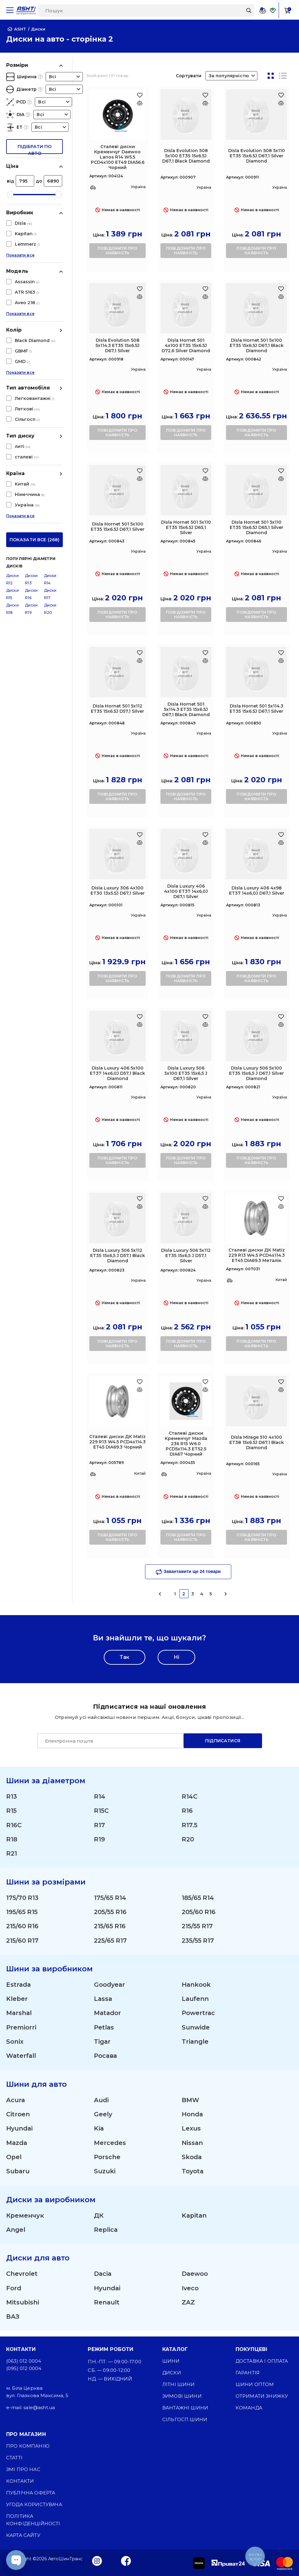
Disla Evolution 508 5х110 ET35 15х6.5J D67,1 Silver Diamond (256, 156)
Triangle (195, 2044)
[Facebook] (126, 2560)
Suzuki (104, 2175)
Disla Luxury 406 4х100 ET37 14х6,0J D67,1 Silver (186, 891)
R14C (189, 1796)
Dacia (103, 2279)
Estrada (19, 1986)
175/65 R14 (110, 1899)
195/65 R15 (22, 1913)
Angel (15, 2234)
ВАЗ (13, 2322)
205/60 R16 (199, 1913)
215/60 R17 (22, 1942)
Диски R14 (50, 461)
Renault (107, 2308)
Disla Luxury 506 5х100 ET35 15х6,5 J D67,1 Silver (185, 1073)
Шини (171, 2361)
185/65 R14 (198, 1899)
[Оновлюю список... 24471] (281, 103)
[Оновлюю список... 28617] (140, 1389)
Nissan (192, 2147)
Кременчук (25, 2220)
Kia (99, 2132)
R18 (11, 1840)
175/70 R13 (22, 1899)
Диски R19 (31, 491)
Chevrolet (22, 2279)
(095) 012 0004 (23, 2368)
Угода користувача (34, 2504)
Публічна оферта (30, 2493)
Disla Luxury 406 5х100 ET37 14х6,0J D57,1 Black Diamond (117, 1073)
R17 (99, 1825)
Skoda (192, 2161)
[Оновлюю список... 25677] (281, 296)
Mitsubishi (22, 2308)
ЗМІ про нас (23, 2469)
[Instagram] (97, 2560)
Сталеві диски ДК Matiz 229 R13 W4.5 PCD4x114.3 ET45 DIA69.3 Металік (256, 1255)
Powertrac (199, 2015)
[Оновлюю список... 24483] (140, 296)
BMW (190, 2103)
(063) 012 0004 (23, 2361)
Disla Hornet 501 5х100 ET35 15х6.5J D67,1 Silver (117, 526)
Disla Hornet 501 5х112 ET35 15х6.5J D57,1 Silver (117, 708)
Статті (14, 2458)
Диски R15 (12, 476)
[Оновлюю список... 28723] (205, 1389)
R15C (101, 1811)
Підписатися (222, 1741)
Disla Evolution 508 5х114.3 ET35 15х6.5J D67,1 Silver (117, 345)
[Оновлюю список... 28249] (140, 1024)
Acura (15, 2103)
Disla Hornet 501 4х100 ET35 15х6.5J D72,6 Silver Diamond (186, 345)
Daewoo (195, 2279)
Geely (103, 2118)
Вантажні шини (185, 2408)
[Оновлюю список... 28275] (140, 1206)
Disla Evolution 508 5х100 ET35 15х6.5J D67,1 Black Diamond (186, 156)
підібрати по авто (34, 149)
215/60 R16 (22, 1928)
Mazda (17, 2147)
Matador (108, 2015)
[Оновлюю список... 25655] (205, 296)
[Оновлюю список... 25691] (205, 660)
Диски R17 (50, 476)
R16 (187, 1811)
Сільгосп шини (184, 2419)
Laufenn (195, 2001)
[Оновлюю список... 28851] (281, 1389)
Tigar (102, 2044)
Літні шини (178, 2384)
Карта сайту (23, 2535)
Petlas (104, 2030)
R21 (11, 1854)
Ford (13, 2293)
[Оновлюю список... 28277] (205, 1206)
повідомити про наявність (117, 250)
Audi (101, 2103)
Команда (249, 2408)
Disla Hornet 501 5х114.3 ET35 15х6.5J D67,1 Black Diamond (186, 709)
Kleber (17, 2001)
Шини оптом (255, 2384)
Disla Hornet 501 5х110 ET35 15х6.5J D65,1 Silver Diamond (256, 527)
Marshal (19, 2015)
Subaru (18, 2175)
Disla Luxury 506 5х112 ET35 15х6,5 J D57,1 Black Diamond (117, 1256)
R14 (99, 1796)
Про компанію (28, 2446)
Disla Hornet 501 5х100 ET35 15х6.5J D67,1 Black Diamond (257, 345)
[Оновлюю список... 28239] (205, 842)
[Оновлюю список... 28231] (140, 842)
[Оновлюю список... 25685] (281, 478)
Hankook (196, 1986)
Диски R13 (31, 461)
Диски (171, 2373)
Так (124, 1657)
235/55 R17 (198, 1942)
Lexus (191, 2132)
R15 (11, 1811)
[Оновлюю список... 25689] (140, 660)
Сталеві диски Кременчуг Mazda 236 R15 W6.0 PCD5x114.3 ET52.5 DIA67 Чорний (186, 1443)
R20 (188, 1840)
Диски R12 (12, 461)
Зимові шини (182, 2396)
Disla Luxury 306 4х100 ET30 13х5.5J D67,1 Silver (118, 890)
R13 (11, 1796)
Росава (105, 2059)
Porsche (107, 2161)
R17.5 (189, 1825)
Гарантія (248, 2373)
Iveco (190, 2293)
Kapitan (195, 2220)
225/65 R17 (110, 1942)
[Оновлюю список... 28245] (281, 842)
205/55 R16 (110, 1913)
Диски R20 (50, 491)
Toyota (193, 2175)
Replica (106, 2234)
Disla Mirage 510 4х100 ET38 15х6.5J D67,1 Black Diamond (256, 1442)
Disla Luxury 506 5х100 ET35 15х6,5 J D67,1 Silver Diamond (256, 1073)
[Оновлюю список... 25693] (281, 660)
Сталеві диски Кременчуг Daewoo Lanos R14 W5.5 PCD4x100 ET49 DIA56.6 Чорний (117, 157)
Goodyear (110, 1986)
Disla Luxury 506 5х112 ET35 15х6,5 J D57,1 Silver (186, 1256)
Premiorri (21, 2030)
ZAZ (188, 2308)
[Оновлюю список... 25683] (205, 478)
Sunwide (196, 2030)
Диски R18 (12, 491)
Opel (14, 2161)
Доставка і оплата (262, 2361)
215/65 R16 (110, 1928)
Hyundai (19, 2132)
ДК (98, 2220)
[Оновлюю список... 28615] (281, 1206)
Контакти (20, 2481)
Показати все (20, 260)
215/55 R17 (197, 1928)
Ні (176, 1657)
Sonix (14, 2044)
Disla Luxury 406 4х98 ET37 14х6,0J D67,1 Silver (256, 890)
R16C (14, 1825)
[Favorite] (273, 10)
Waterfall (21, 2059)
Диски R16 (31, 476)
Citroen (18, 2118)
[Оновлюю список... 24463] (205, 103)
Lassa (103, 2001)
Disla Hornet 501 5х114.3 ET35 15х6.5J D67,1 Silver (256, 708)
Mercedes (110, 2147)
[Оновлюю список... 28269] (205, 1024)
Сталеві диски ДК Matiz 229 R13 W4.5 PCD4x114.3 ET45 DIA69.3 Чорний (117, 1442)
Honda (192, 2118)
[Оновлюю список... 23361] (140, 103)
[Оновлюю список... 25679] (140, 478)
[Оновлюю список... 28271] (281, 1024)
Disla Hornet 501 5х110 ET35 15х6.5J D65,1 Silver (186, 527)
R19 (99, 1840)
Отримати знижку (262, 2396)
